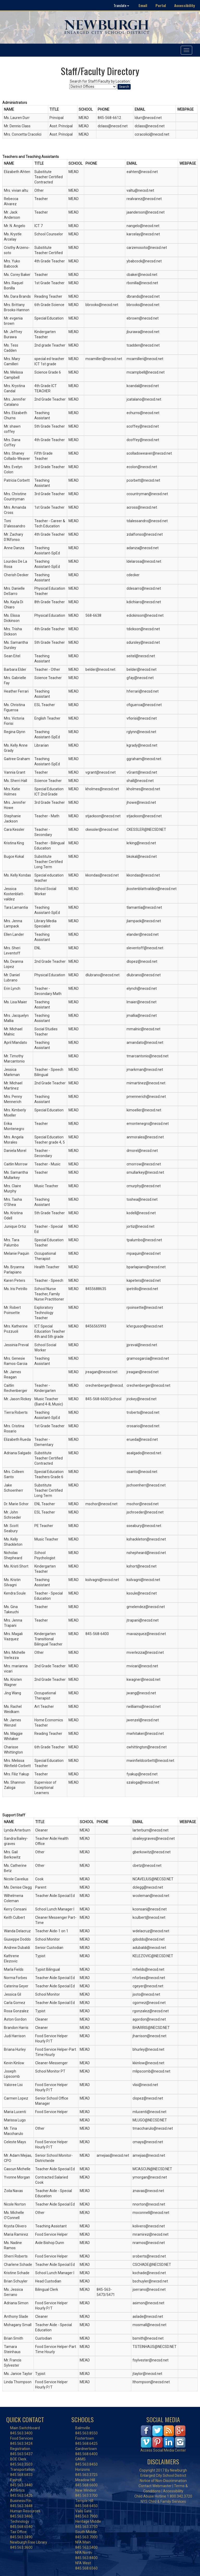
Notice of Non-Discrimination (163, 2481)
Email (143, 5)
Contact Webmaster (155, 2486)
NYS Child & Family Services (163, 2501)
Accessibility (184, 5)
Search (124, 87)
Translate (121, 5)
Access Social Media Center (163, 2450)
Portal (160, 5)
